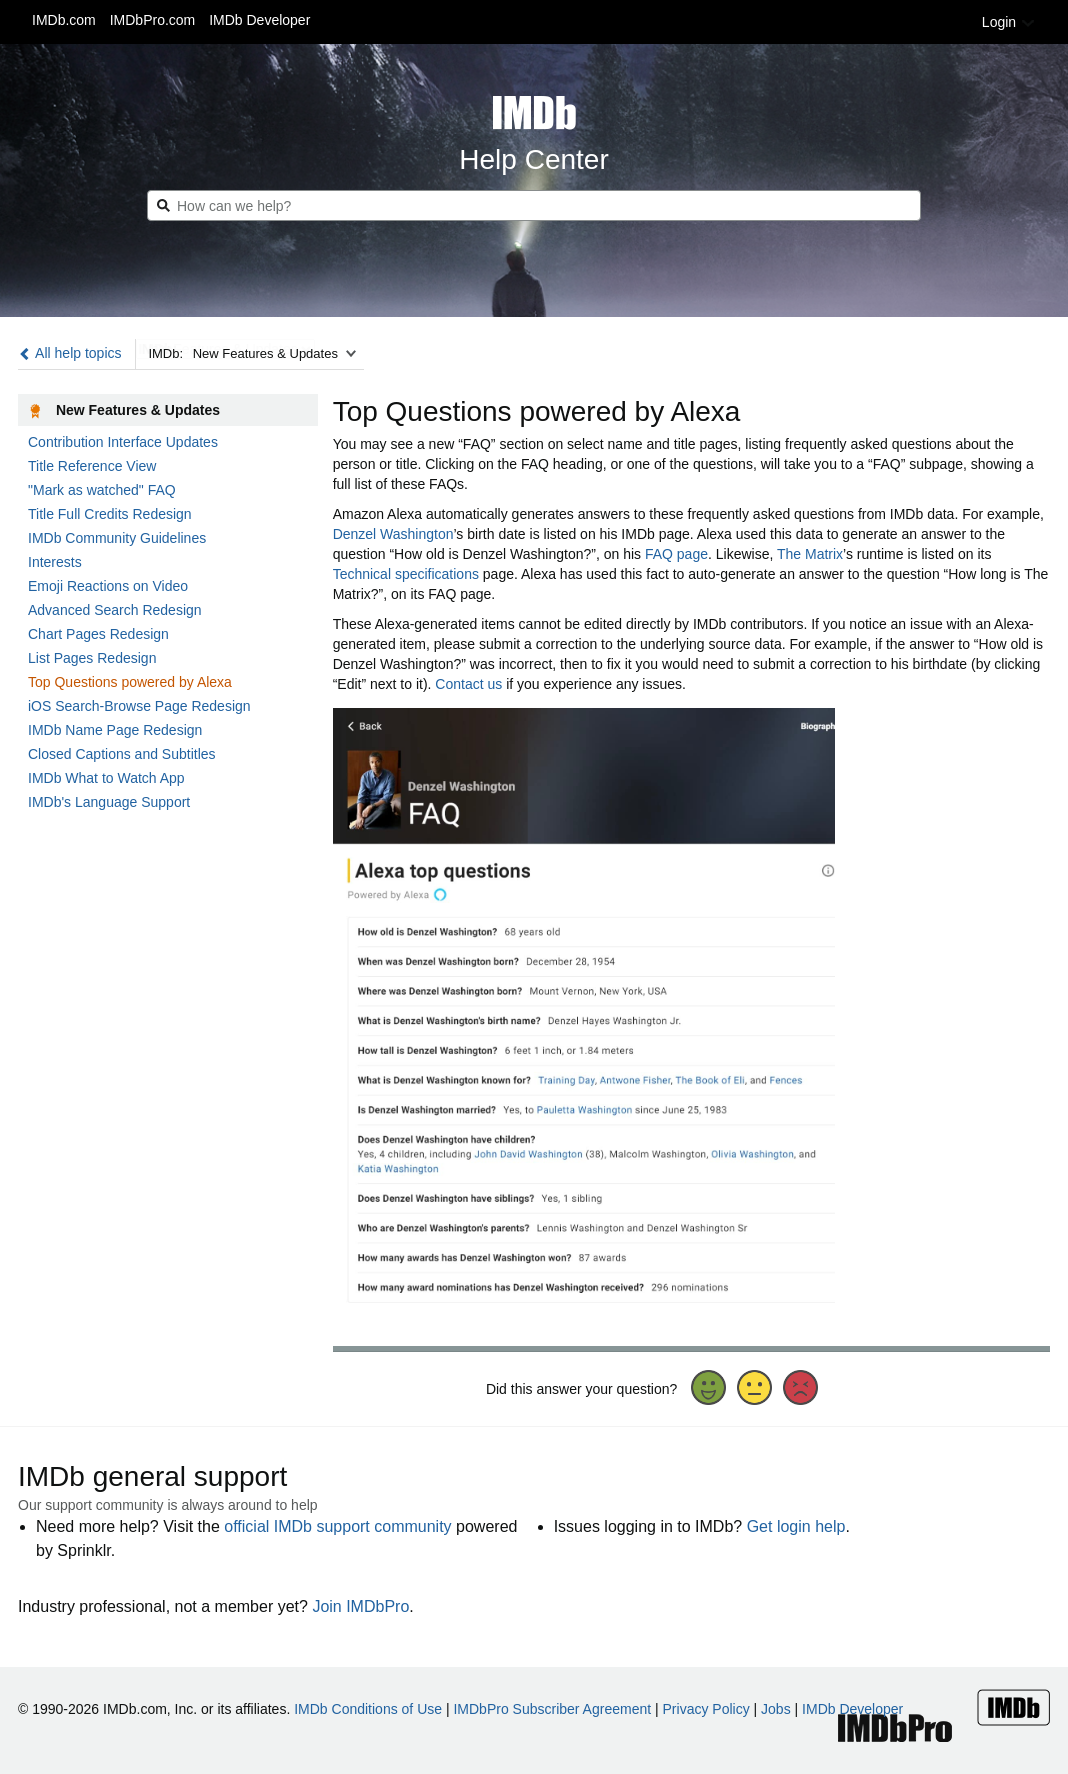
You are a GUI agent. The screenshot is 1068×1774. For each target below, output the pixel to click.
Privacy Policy (706, 1709)
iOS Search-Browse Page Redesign (139, 706)
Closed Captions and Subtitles (122, 754)
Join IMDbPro (360, 1606)
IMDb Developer (259, 20)
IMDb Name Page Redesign (115, 730)
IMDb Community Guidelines (117, 538)
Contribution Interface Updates (123, 442)
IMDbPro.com (153, 20)
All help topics (70, 353)
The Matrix (810, 554)
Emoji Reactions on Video (108, 586)
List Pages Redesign (92, 658)
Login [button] (1009, 22)
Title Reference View (92, 466)
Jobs (776, 1709)
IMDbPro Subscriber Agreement (552, 1709)
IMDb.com (64, 20)
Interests (55, 562)
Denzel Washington (393, 534)
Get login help (796, 1526)
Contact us (468, 684)
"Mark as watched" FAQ (102, 490)
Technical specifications (406, 574)
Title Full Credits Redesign (110, 514)
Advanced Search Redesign (115, 610)
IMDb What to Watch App (106, 778)
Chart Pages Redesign (98, 634)
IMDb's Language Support (109, 802)
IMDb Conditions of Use (368, 1709)
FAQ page (676, 554)
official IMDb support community (337, 1526)
